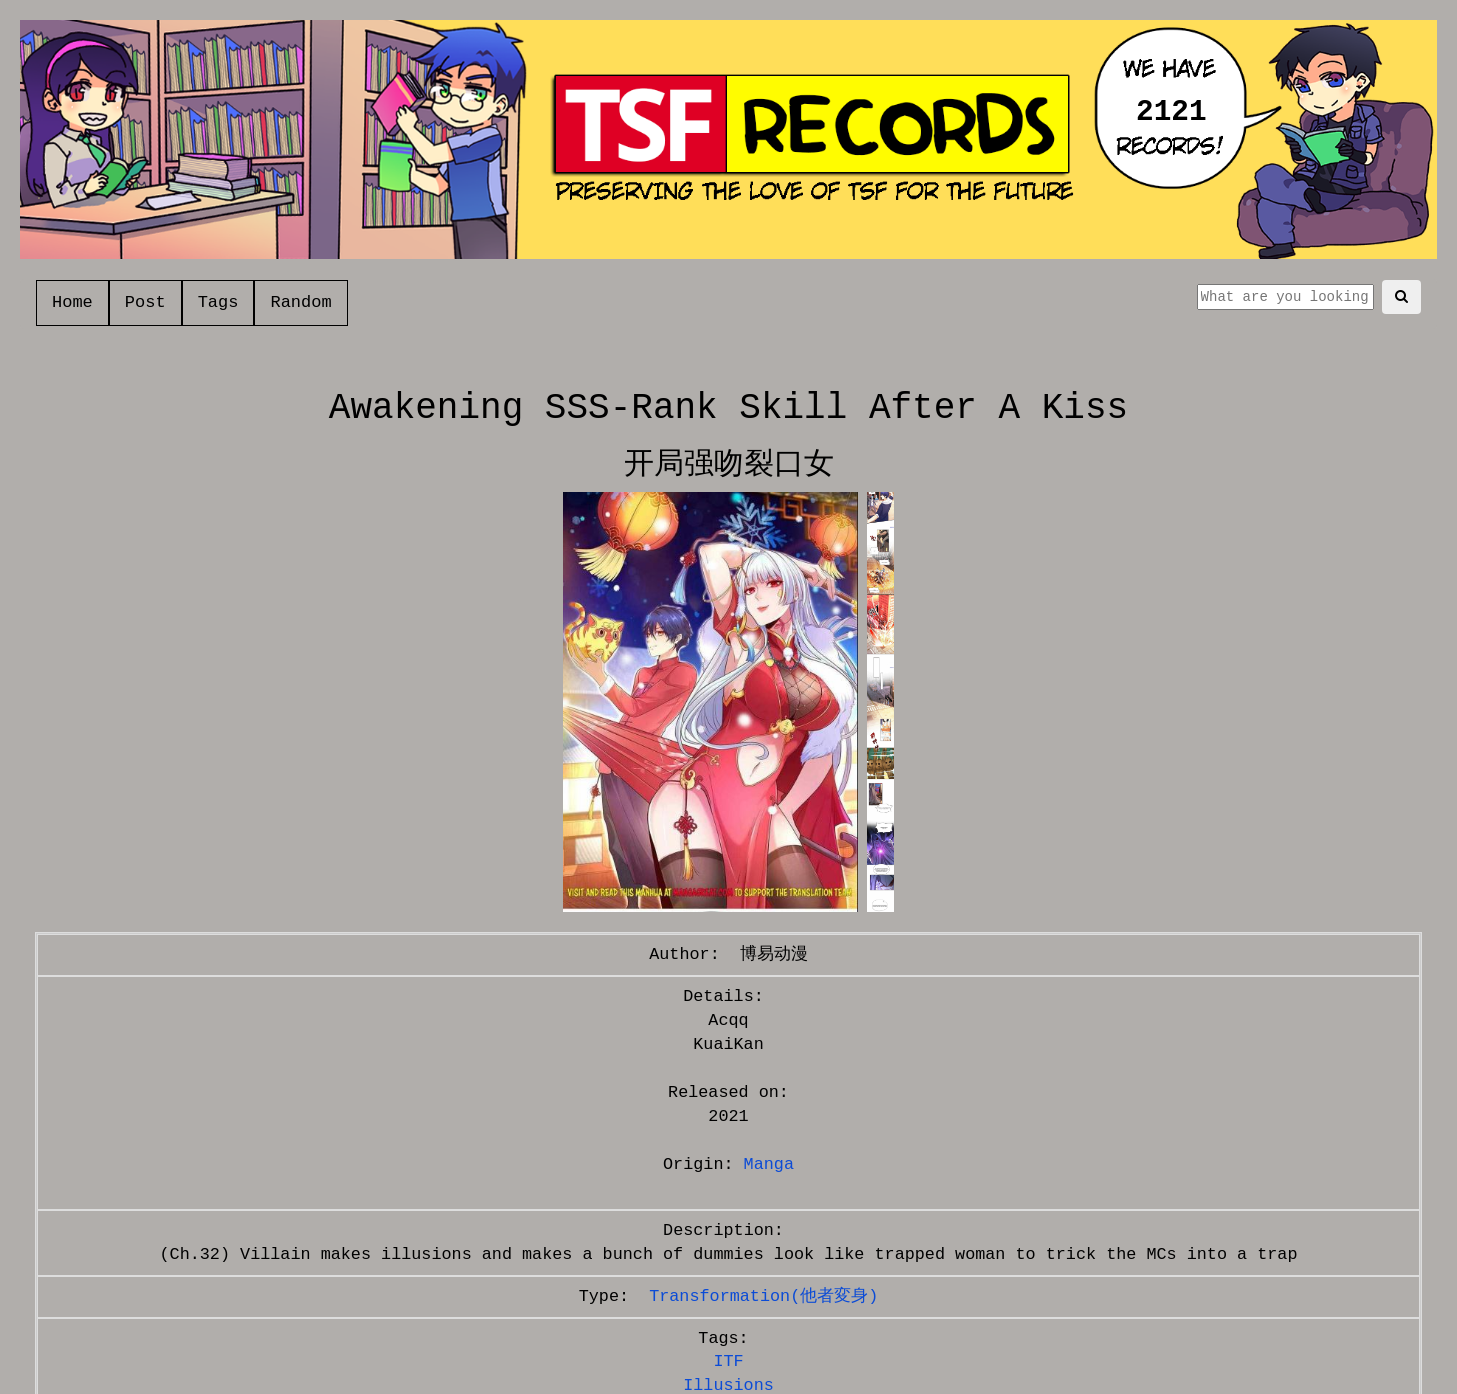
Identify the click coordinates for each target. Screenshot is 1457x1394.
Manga (769, 1164)
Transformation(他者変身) (763, 1296)
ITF (728, 1361)
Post (145, 302)
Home (72, 302)
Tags (218, 302)
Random (300, 302)
